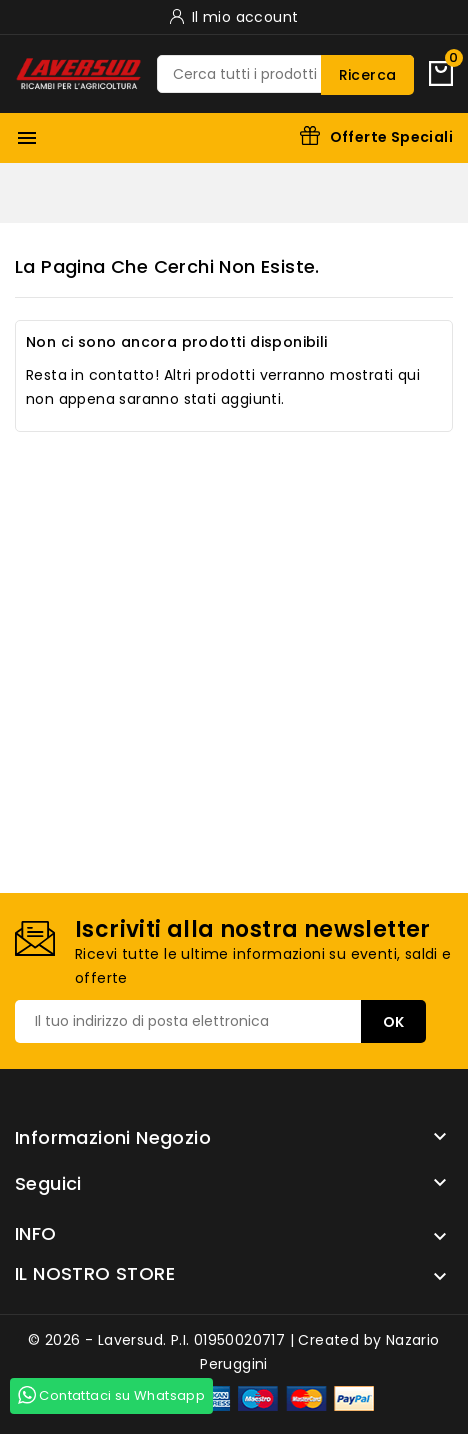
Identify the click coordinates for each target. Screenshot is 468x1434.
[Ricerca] (285, 74)
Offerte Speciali (391, 137)
